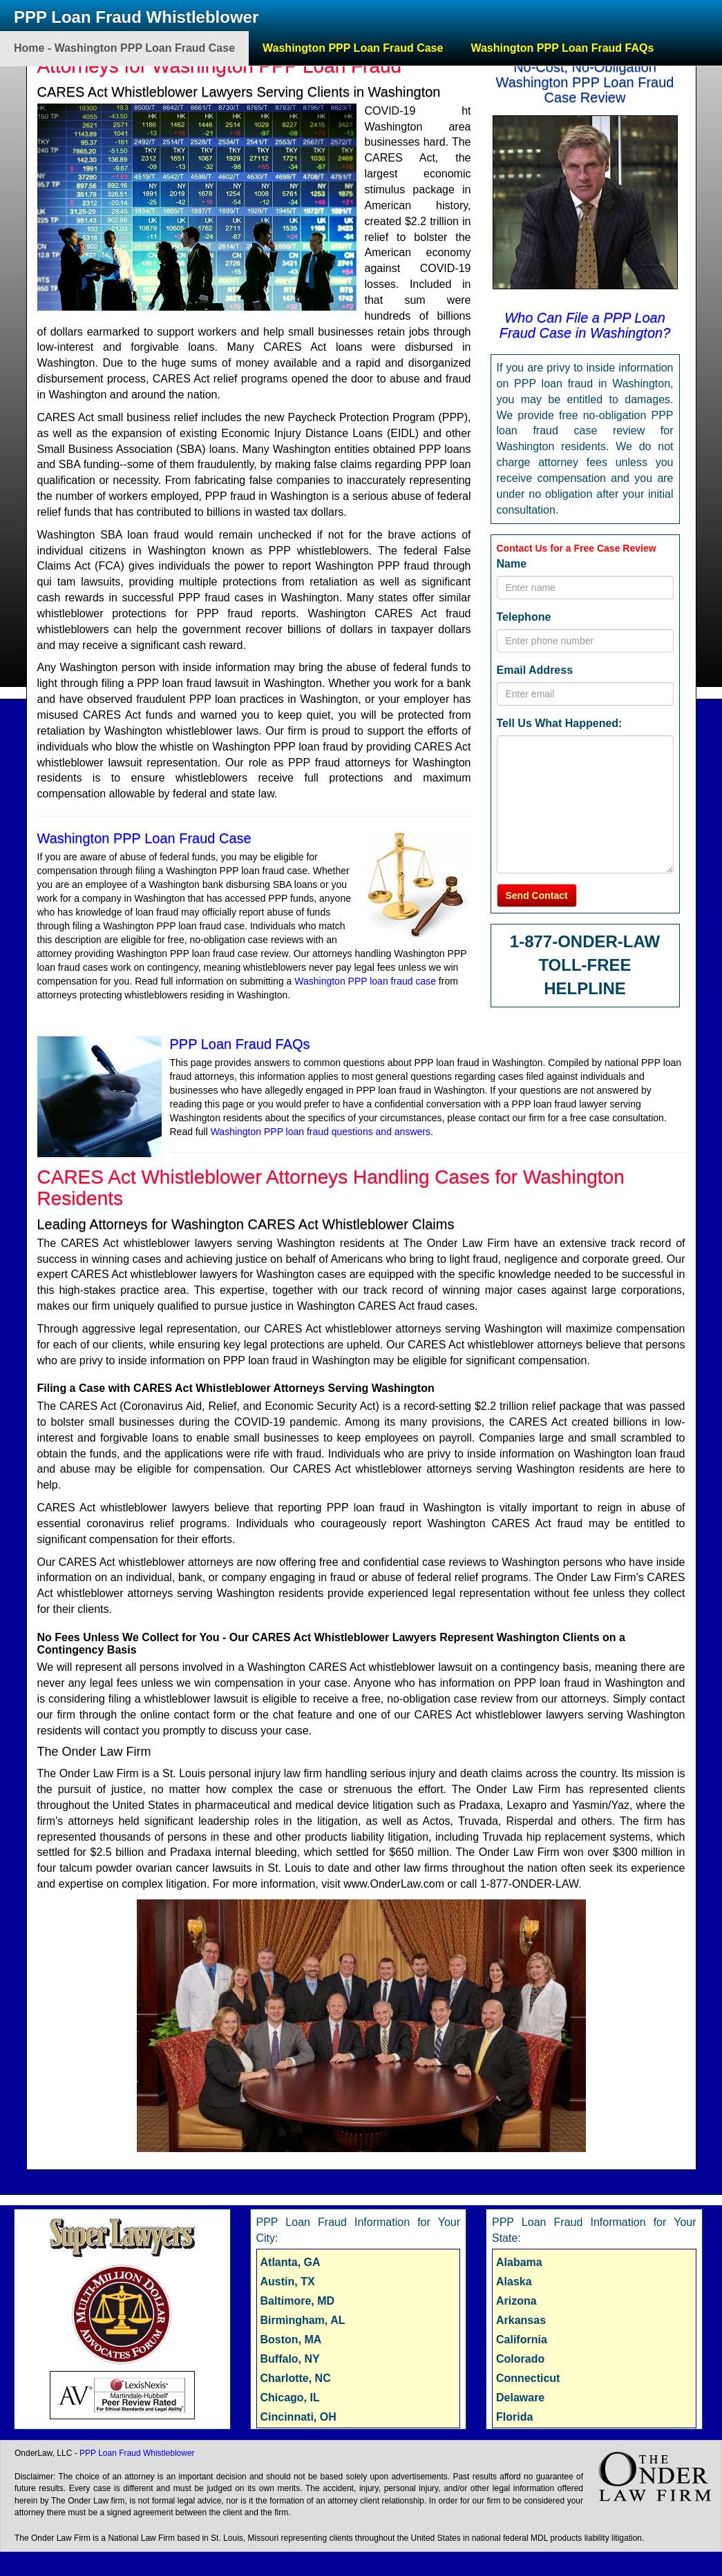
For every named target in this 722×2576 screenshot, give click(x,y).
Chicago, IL (290, 2397)
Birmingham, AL (302, 2320)
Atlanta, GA (290, 2262)
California (521, 2339)
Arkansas (521, 2320)
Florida (514, 2417)
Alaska (514, 2281)
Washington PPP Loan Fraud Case (353, 48)
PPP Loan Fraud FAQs (240, 1044)
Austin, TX (287, 2281)
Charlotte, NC (295, 2378)
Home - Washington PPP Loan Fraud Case (124, 48)
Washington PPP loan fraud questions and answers (320, 1131)
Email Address (535, 670)
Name (512, 564)
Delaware (520, 2397)
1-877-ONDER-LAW (585, 941)
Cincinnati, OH (298, 2417)
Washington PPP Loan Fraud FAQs (562, 48)
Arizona (516, 2301)
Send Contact (537, 895)
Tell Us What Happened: (560, 723)
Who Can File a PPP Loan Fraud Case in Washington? (585, 325)
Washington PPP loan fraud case (365, 981)
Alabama (519, 2262)
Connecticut (528, 2378)
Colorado (520, 2359)
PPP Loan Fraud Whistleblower (136, 17)
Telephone (524, 617)
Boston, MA (291, 2339)
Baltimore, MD (297, 2301)
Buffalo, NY (290, 2359)
